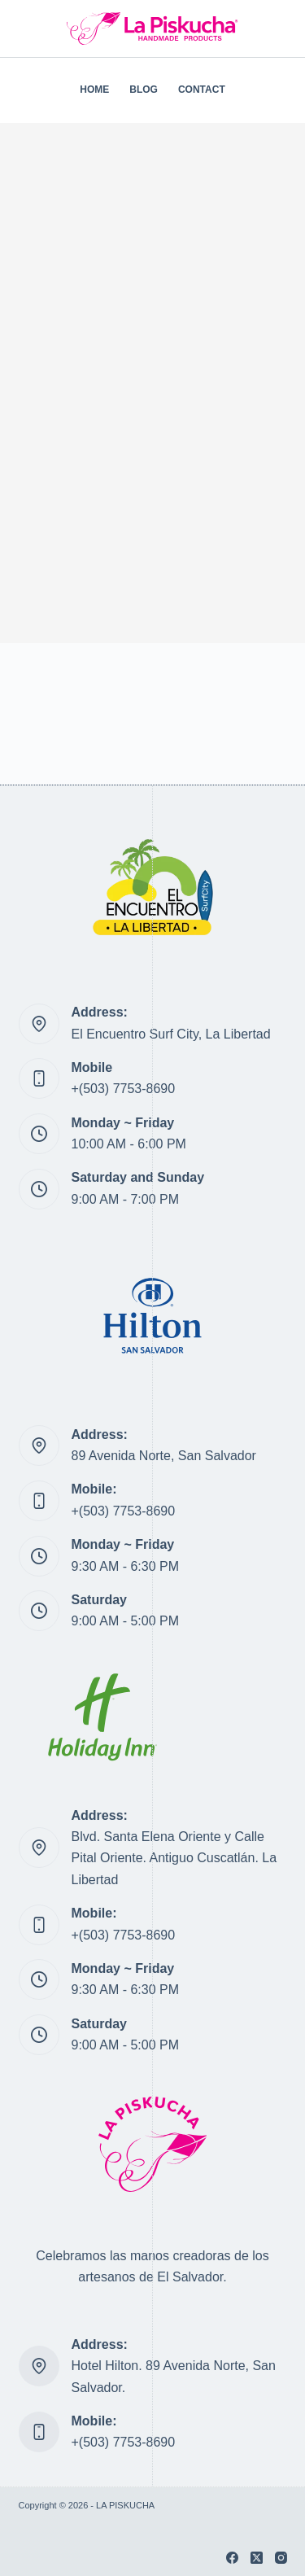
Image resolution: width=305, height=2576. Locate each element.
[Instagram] (281, 2558)
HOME (94, 89)
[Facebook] (232, 2558)
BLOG (143, 89)
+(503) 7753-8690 (124, 1089)
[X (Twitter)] (257, 2558)
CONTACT (201, 89)
